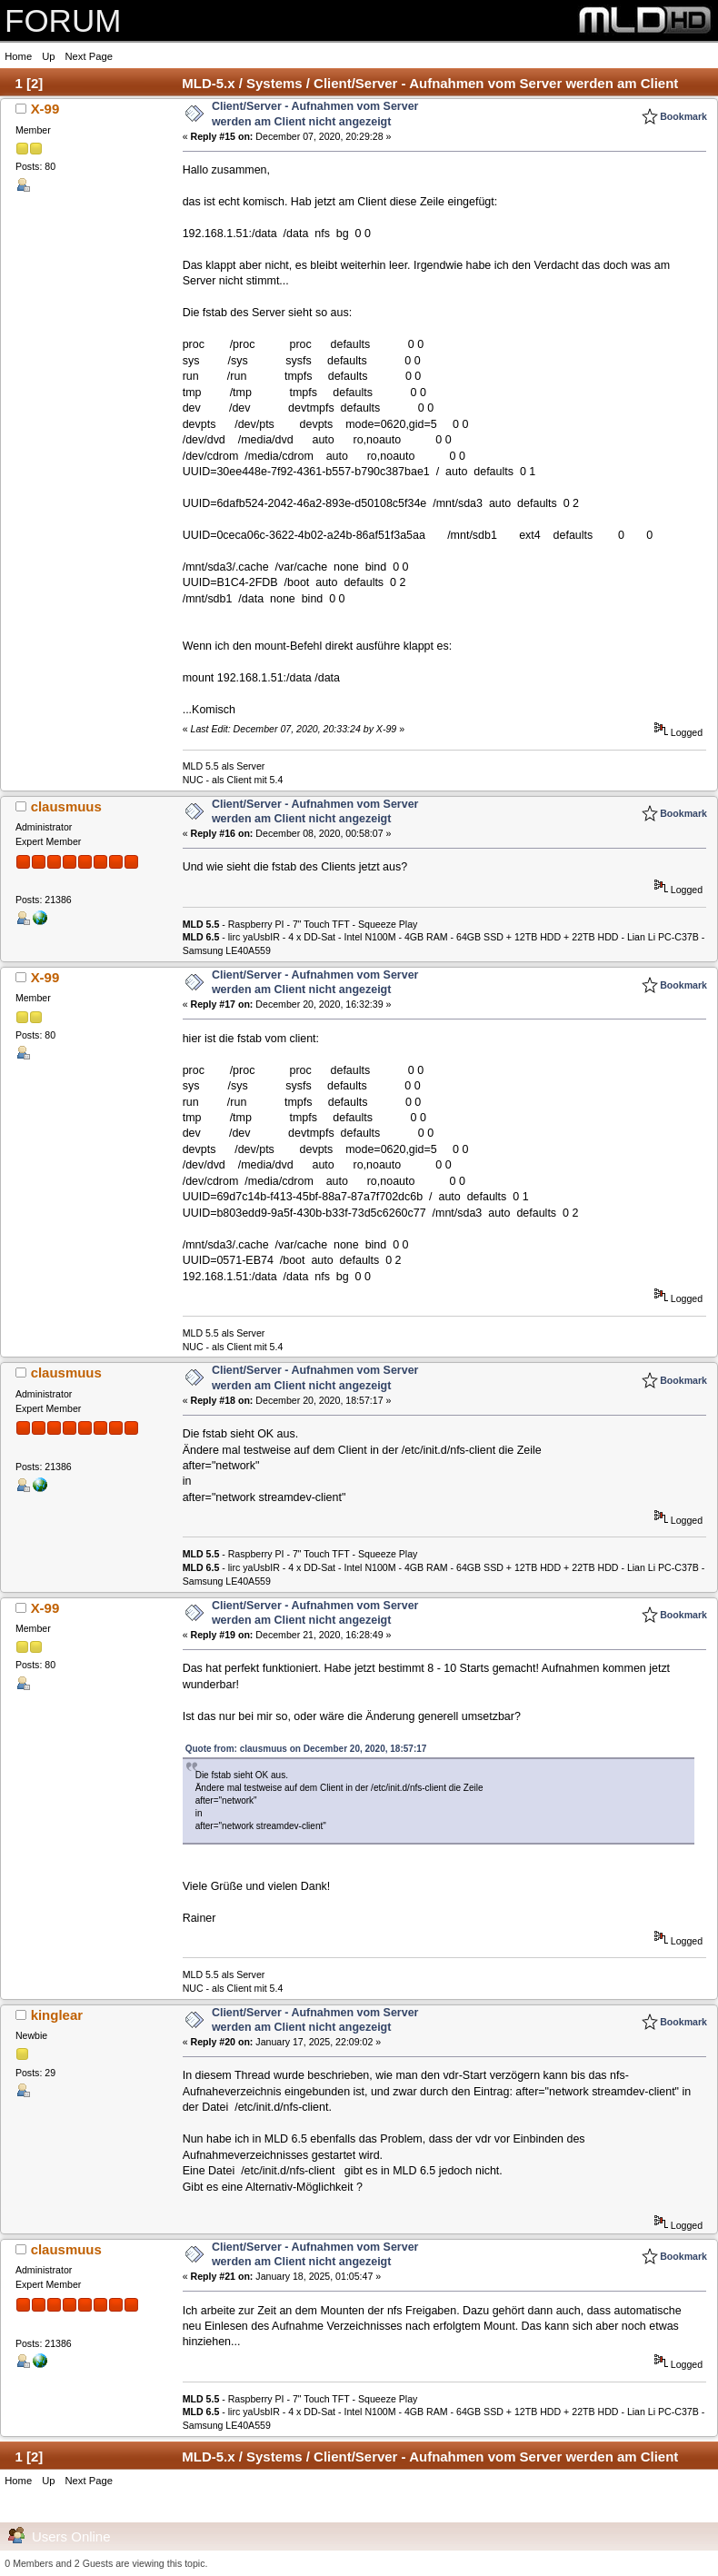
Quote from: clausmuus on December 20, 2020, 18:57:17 (306, 1749)
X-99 (45, 108)
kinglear (57, 2015)
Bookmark (683, 116)
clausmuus (66, 806)
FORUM (63, 20)
